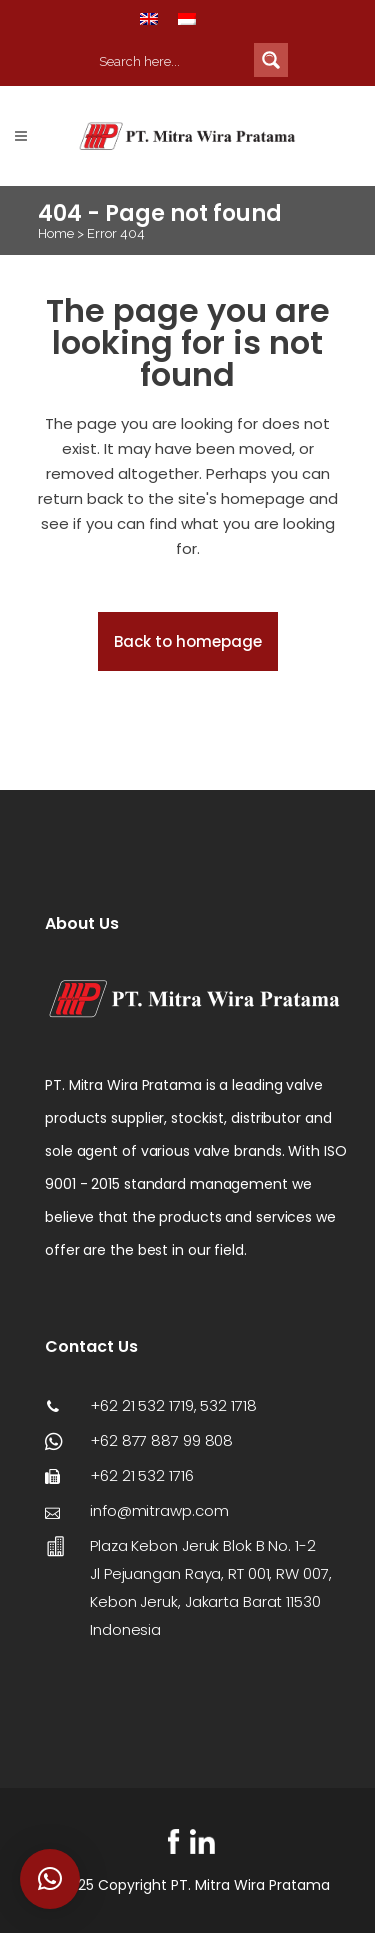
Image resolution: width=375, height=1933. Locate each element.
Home (56, 233)
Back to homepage (188, 641)
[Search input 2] (172, 60)
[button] (50, 1879)
